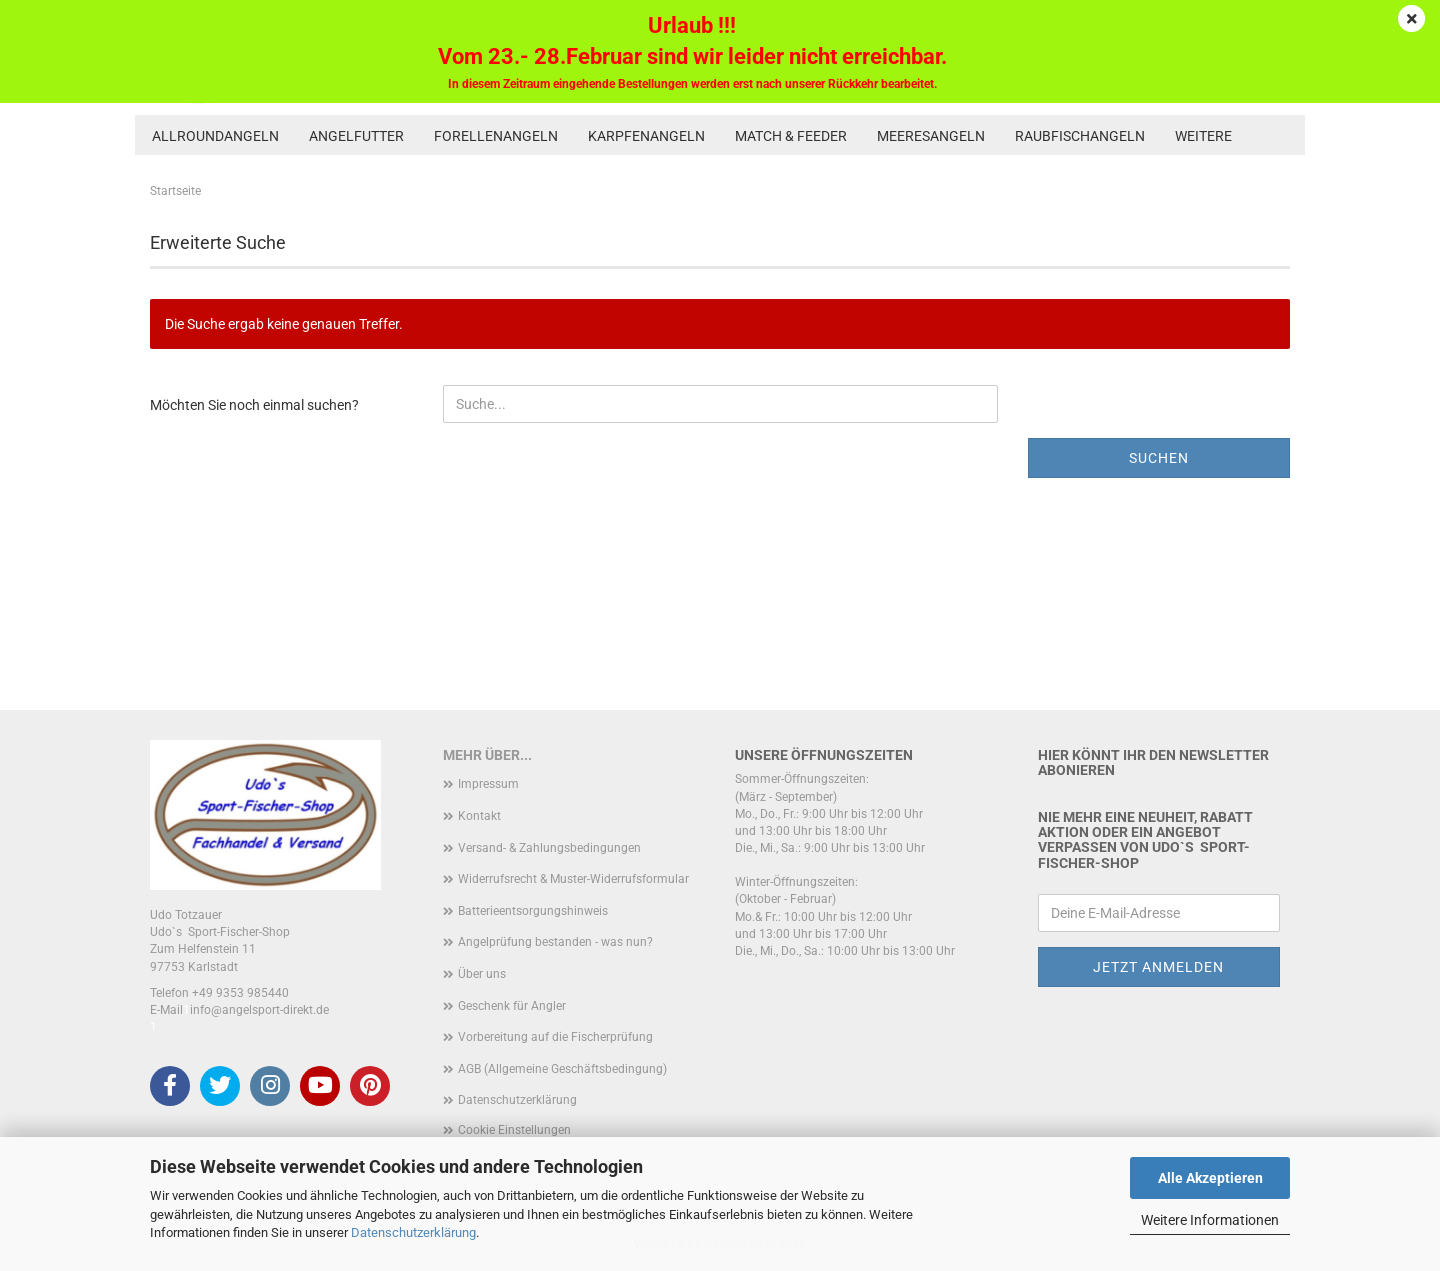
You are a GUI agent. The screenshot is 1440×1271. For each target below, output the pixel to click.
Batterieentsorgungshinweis (533, 911)
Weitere (1203, 136)
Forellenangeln (496, 136)
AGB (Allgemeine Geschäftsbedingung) (562, 1069)
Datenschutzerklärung (413, 1232)
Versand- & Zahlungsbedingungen (549, 848)
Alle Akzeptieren (1210, 1178)
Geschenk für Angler (512, 1006)
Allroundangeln (215, 136)
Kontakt (479, 816)
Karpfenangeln (646, 136)
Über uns (482, 974)
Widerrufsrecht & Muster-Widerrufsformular (573, 879)
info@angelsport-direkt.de (259, 1010)
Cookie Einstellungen (514, 1130)
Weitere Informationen (1210, 1220)
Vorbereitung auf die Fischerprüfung (555, 1037)
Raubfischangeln (1080, 136)
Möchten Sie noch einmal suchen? (254, 405)
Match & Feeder (791, 136)
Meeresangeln (931, 136)
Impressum (488, 784)
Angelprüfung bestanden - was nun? (555, 942)
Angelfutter (356, 136)
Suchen (1159, 458)
